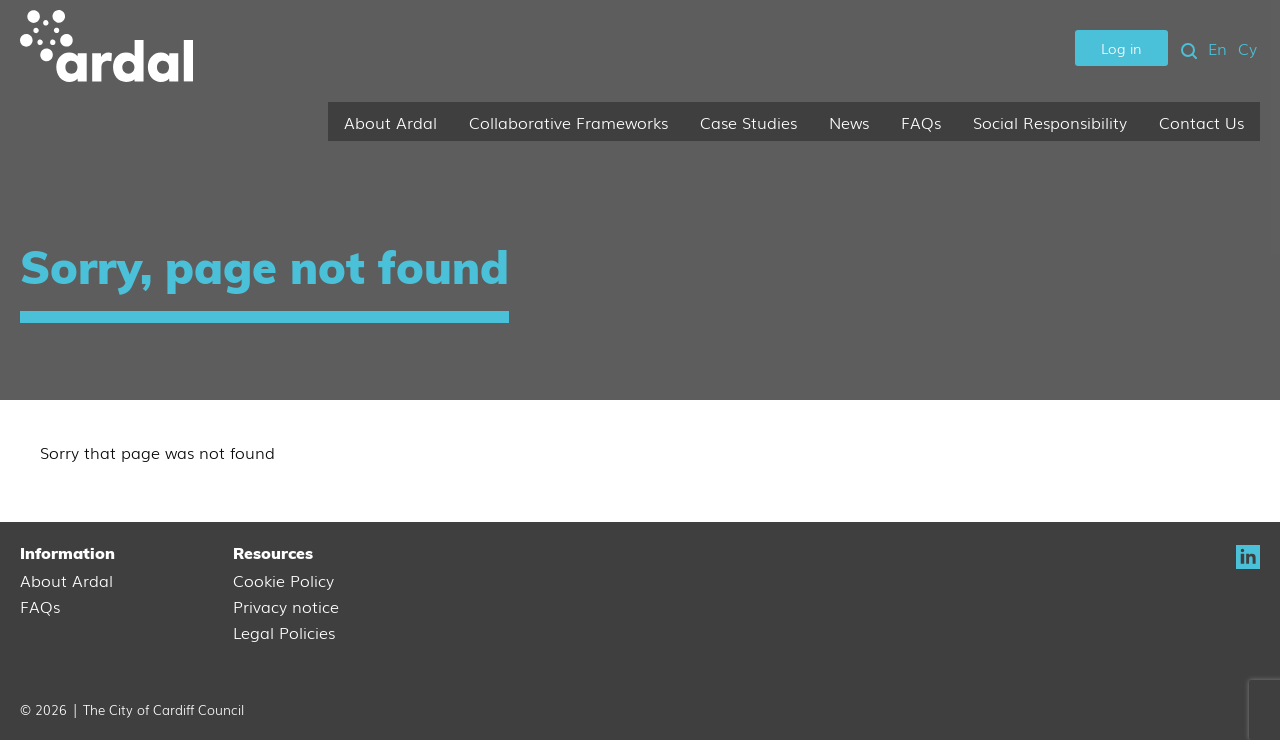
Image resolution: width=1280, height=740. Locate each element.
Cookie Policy (283, 580)
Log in (1121, 47)
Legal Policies (284, 632)
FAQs (921, 122)
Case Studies (748, 122)
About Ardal (390, 122)
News (849, 122)
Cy (1247, 48)
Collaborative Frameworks (568, 122)
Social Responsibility (1050, 122)
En (1217, 48)
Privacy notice (286, 606)
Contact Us (1201, 122)
